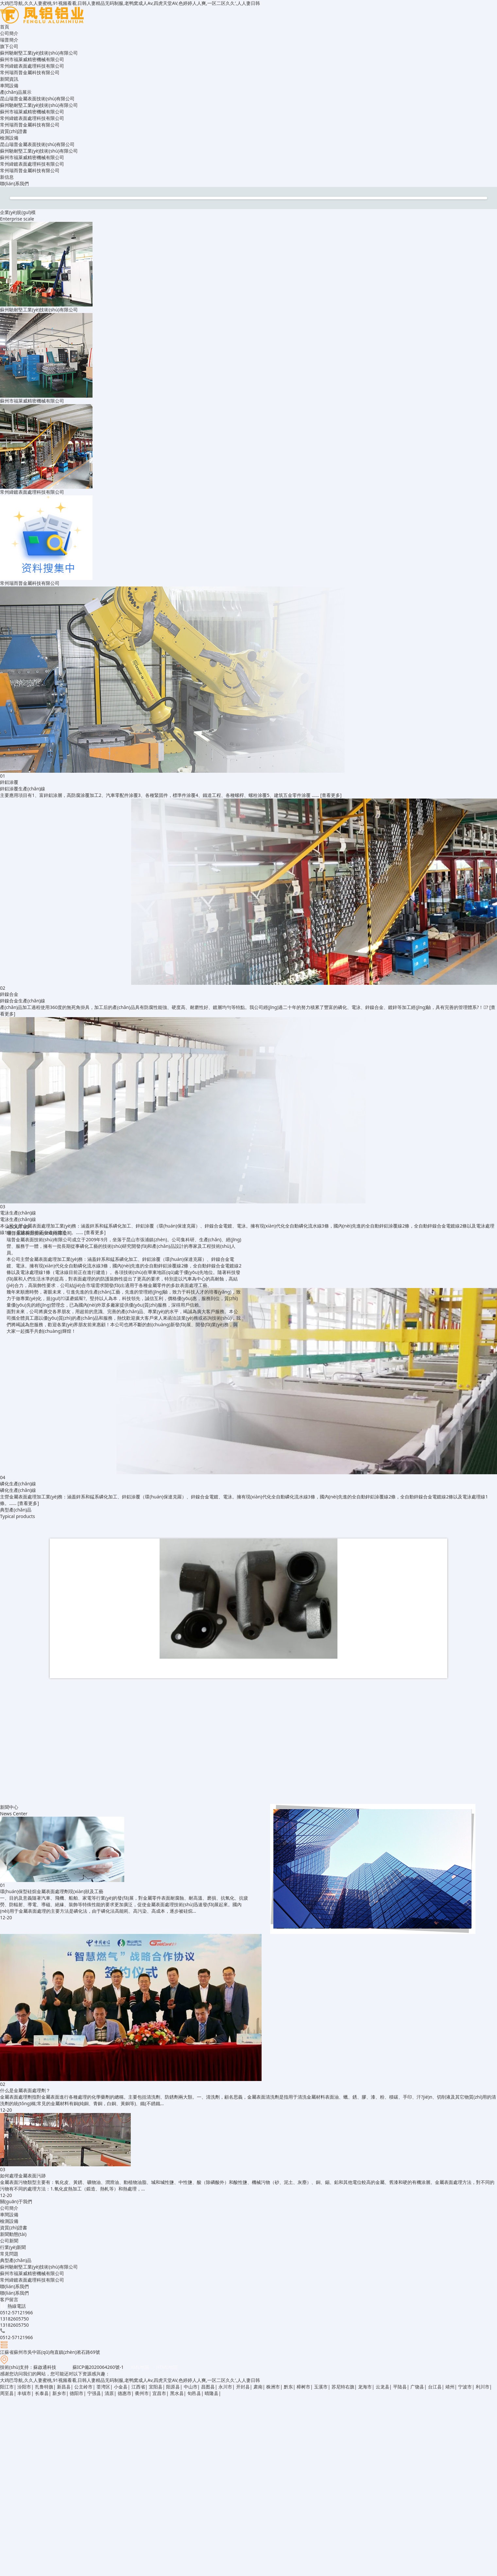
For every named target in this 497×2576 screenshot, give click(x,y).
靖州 (449, 2387)
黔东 (288, 2387)
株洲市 (273, 2387)
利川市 (482, 2387)
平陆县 (400, 2387)
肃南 (258, 2387)
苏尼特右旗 (343, 2387)
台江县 (435, 2387)
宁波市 (465, 2387)
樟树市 (303, 2387)
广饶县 (417, 2387)
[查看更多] (330, 795)
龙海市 (365, 2387)
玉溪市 (321, 2387)
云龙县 (382, 2387)
